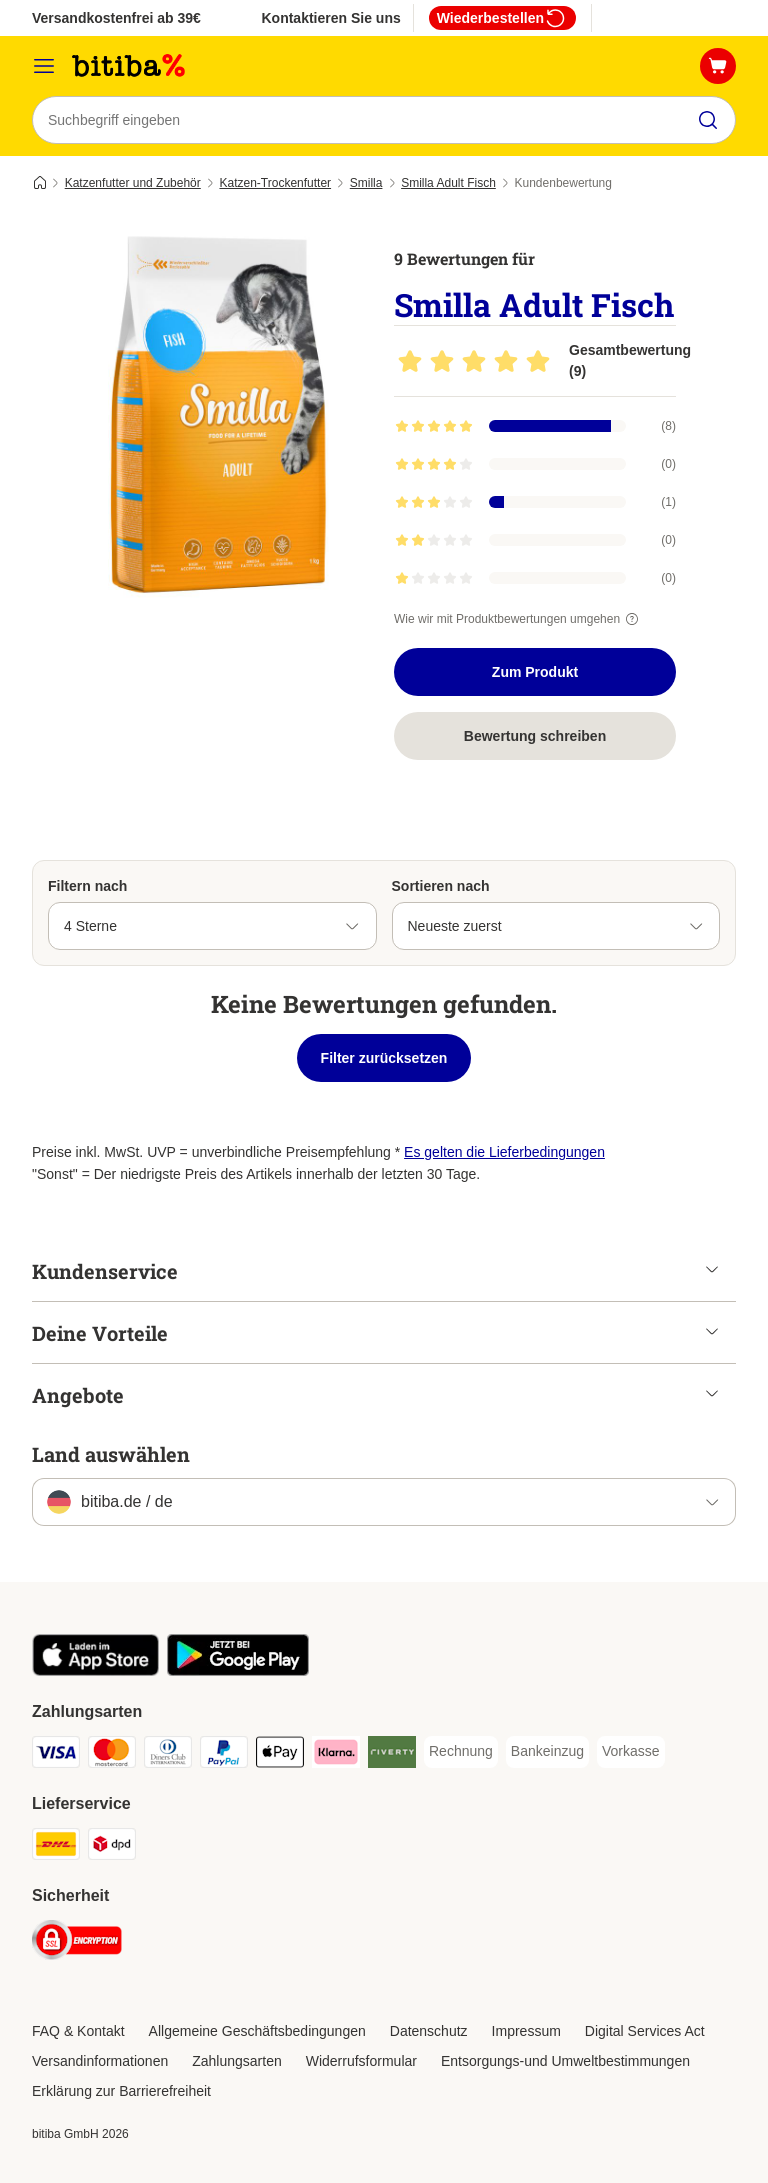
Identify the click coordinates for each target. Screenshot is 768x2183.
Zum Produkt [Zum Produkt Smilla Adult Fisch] (535, 672)
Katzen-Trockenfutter (275, 183)
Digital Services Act (645, 2031)
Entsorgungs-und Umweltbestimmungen (565, 2061)
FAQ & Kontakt (78, 2031)
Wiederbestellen (502, 18)
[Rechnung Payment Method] (461, 1752)
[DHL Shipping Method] (56, 1847)
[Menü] (44, 66)
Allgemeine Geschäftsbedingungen (257, 2031)
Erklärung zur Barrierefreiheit (121, 2091)
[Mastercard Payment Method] (112, 1755)
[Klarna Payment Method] (336, 1755)
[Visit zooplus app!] (95, 1671)
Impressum (526, 2031)
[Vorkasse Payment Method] (631, 1752)
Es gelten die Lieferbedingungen (504, 1152)
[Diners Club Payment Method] (168, 1755)
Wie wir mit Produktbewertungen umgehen (519, 619)
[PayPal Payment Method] (224, 1755)
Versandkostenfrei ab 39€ (116, 18)
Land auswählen (111, 1454)
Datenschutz (429, 2031)
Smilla (366, 183)
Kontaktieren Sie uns (330, 18)
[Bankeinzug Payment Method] (547, 1752)
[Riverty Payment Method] (392, 1755)
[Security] (77, 1943)
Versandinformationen (100, 2061)
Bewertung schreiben (535, 736)
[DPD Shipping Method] (112, 1847)
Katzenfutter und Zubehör (133, 183)
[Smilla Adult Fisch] (222, 415)
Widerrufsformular (361, 2061)
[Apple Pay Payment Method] (280, 1755)
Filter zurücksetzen (384, 1058)
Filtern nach (87, 886)
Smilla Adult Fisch (448, 183)
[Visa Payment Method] (56, 1755)
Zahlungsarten (237, 2061)
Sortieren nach (441, 886)
